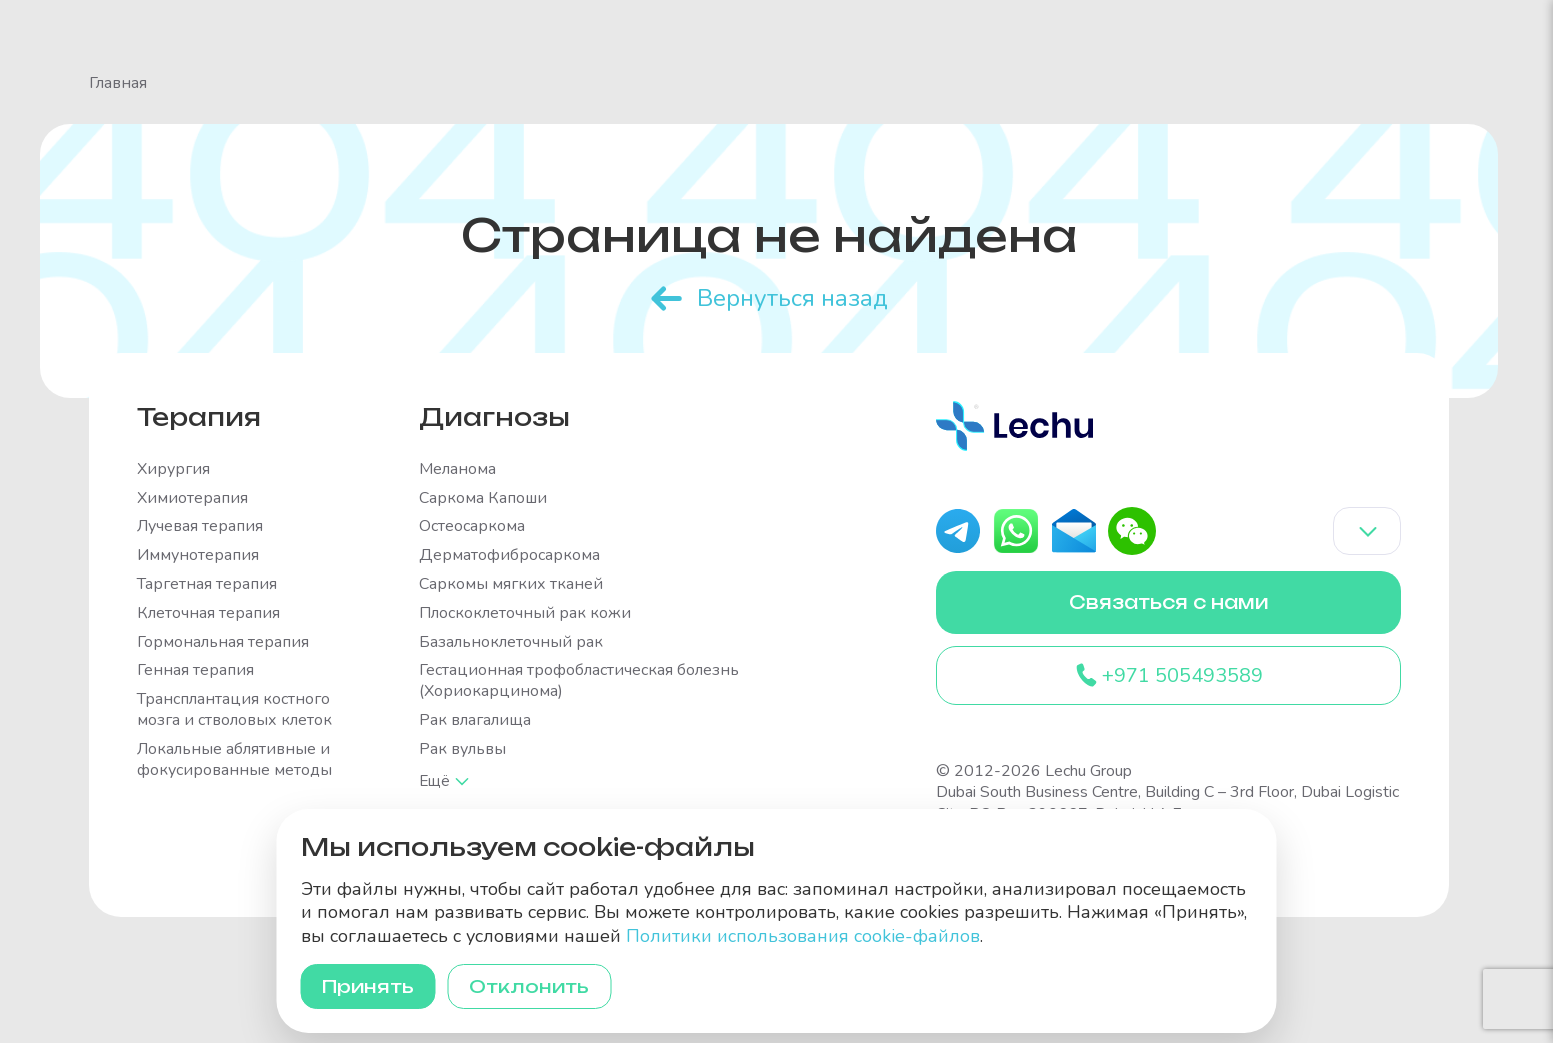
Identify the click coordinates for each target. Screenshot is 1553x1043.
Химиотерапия (192, 495)
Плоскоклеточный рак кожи (525, 611)
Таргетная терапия (207, 582)
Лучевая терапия (200, 524)
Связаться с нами (1169, 602)
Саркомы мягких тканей (511, 582)
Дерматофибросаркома (509, 553)
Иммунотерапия (198, 553)
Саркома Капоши (483, 495)
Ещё (435, 778)
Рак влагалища (475, 718)
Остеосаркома (472, 524)
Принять (372, 985)
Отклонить (540, 985)
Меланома (457, 467)
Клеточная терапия (208, 611)
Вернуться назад (792, 297)
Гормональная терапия (223, 639)
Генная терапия (195, 668)
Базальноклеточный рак (511, 639)
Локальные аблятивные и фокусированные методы (234, 758)
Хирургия (173, 467)
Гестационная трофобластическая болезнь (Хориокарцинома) (579, 679)
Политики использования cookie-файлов (803, 933)
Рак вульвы (462, 747)
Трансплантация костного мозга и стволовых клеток (234, 708)
